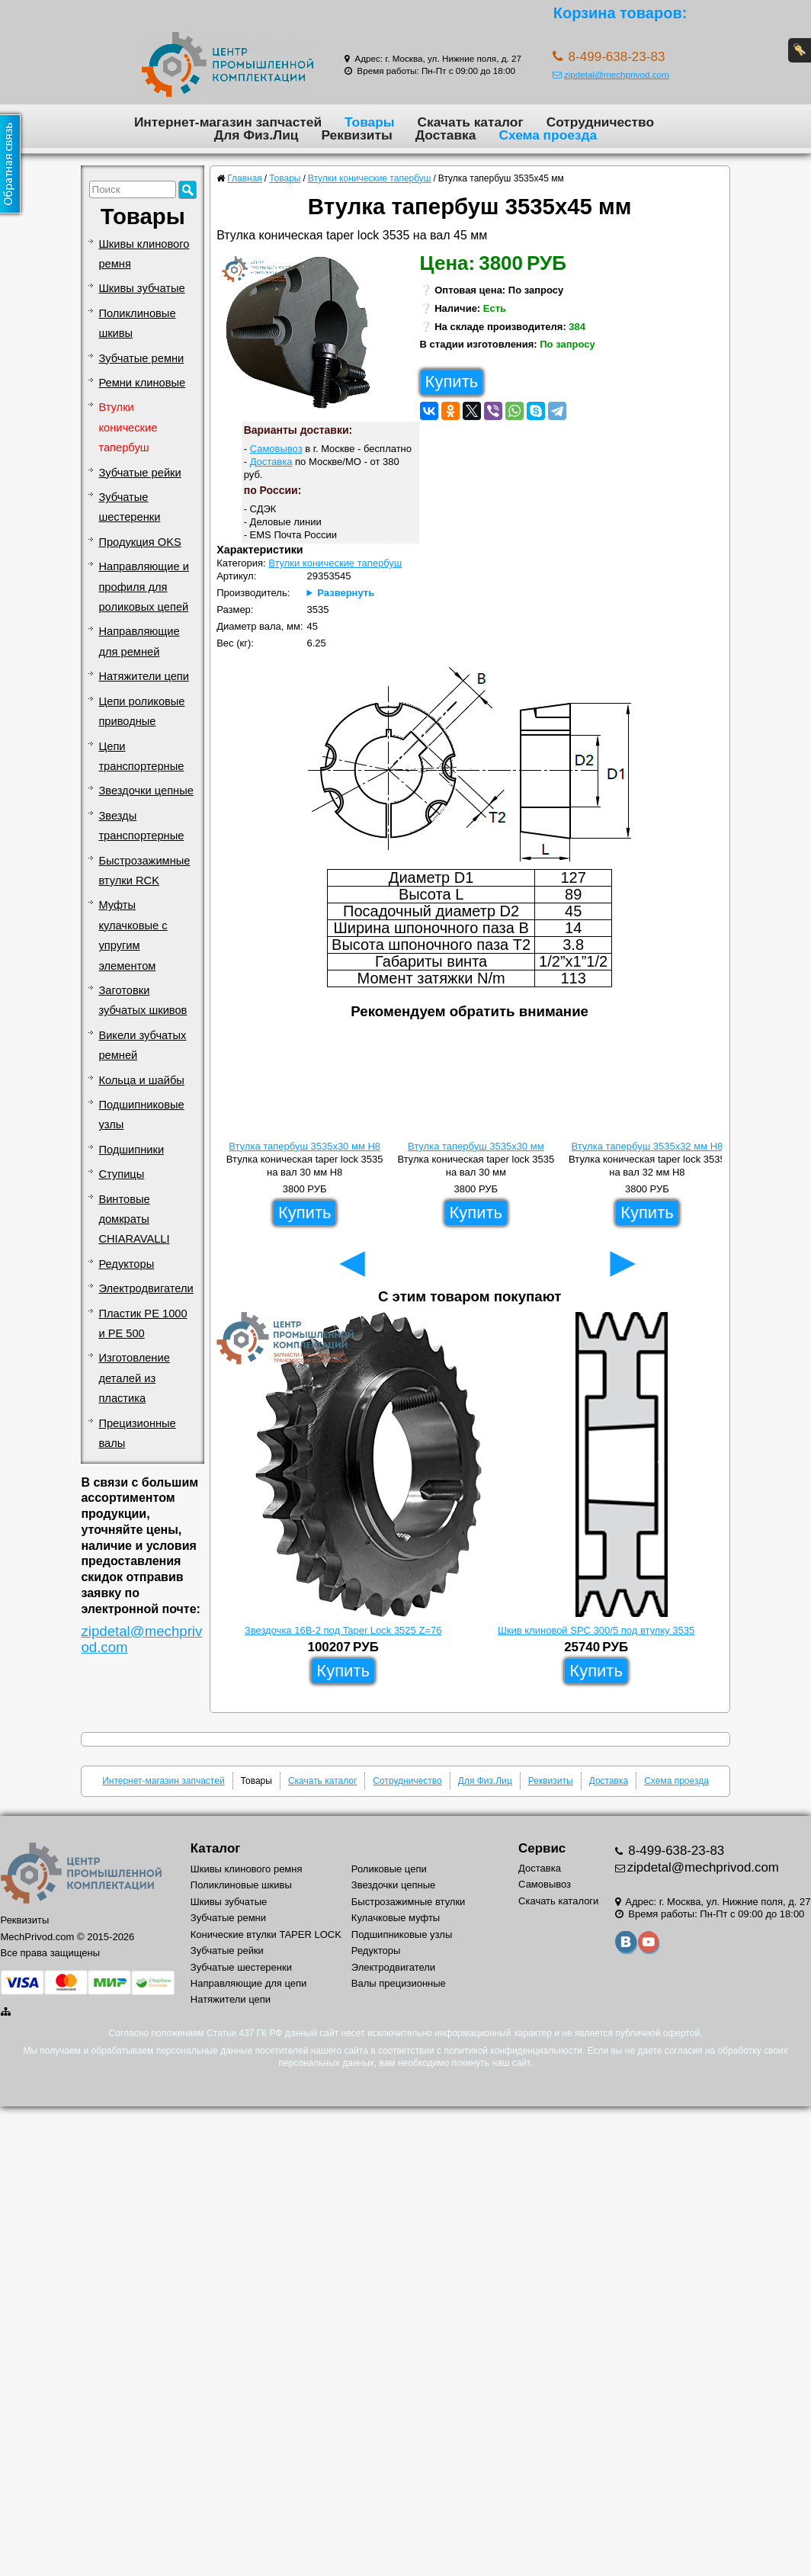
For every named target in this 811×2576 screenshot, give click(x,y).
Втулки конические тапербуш (127, 427)
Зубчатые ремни (141, 358)
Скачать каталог (471, 122)
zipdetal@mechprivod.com (611, 74)
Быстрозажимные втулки (408, 1901)
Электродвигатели (145, 1288)
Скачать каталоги (558, 1901)
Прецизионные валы (136, 1433)
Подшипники (131, 1150)
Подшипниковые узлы (141, 1115)
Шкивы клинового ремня (143, 254)
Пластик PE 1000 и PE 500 (142, 1323)
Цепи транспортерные (141, 756)
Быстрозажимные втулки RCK (144, 871)
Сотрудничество (600, 122)
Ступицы (121, 1174)
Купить (452, 381)
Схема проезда (547, 135)
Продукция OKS (139, 542)
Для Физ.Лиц (256, 135)
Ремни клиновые (141, 383)
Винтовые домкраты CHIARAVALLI (133, 1219)
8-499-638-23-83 (675, 1850)
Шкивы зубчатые (141, 288)
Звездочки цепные (146, 790)
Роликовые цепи (389, 1869)
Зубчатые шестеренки (129, 507)
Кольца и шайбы (141, 1080)
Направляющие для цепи (249, 1983)
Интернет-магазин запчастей (228, 122)
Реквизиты (356, 135)
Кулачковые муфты (395, 1917)
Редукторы (126, 1264)
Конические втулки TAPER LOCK (266, 1934)
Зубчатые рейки (139, 473)
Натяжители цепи (143, 676)
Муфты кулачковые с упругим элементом (132, 935)
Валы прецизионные (398, 1983)
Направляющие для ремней (138, 641)
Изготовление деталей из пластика (133, 1378)
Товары (370, 122)
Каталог (215, 1848)
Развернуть (345, 592)
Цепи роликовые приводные (141, 711)
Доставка (445, 135)
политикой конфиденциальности (513, 2050)
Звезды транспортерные (141, 826)
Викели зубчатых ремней (142, 1045)
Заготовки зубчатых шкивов (142, 1000)
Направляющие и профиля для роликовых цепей (143, 586)
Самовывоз (276, 448)
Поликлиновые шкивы (136, 323)
